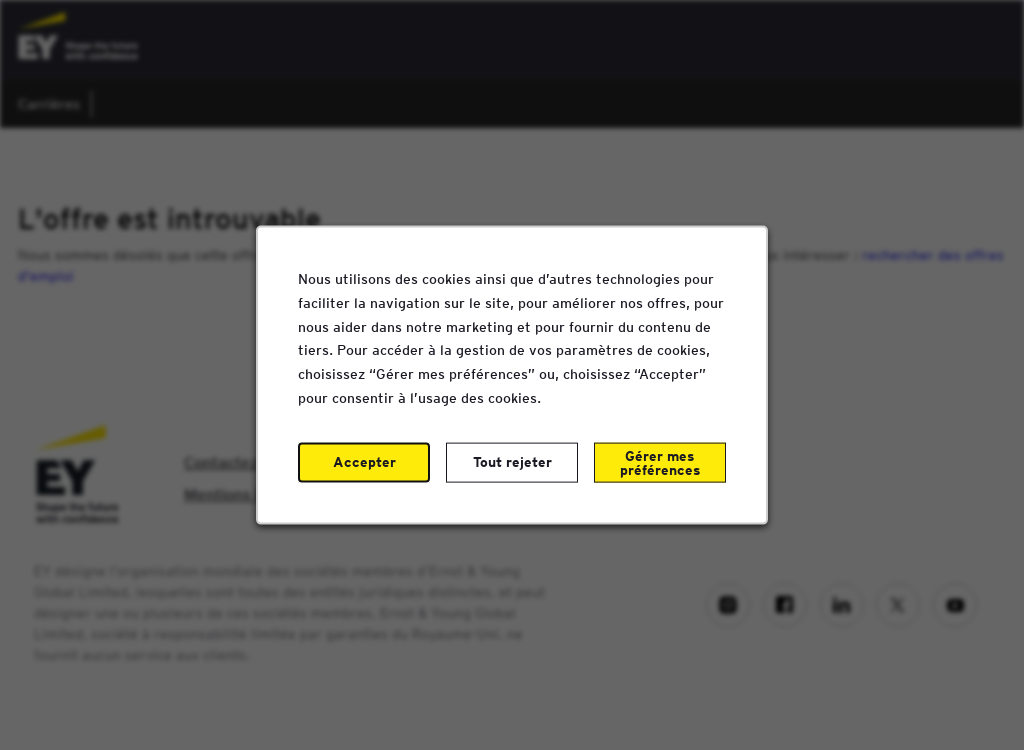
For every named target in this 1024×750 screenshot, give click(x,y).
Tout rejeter (512, 462)
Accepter (364, 462)
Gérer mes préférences (659, 463)
